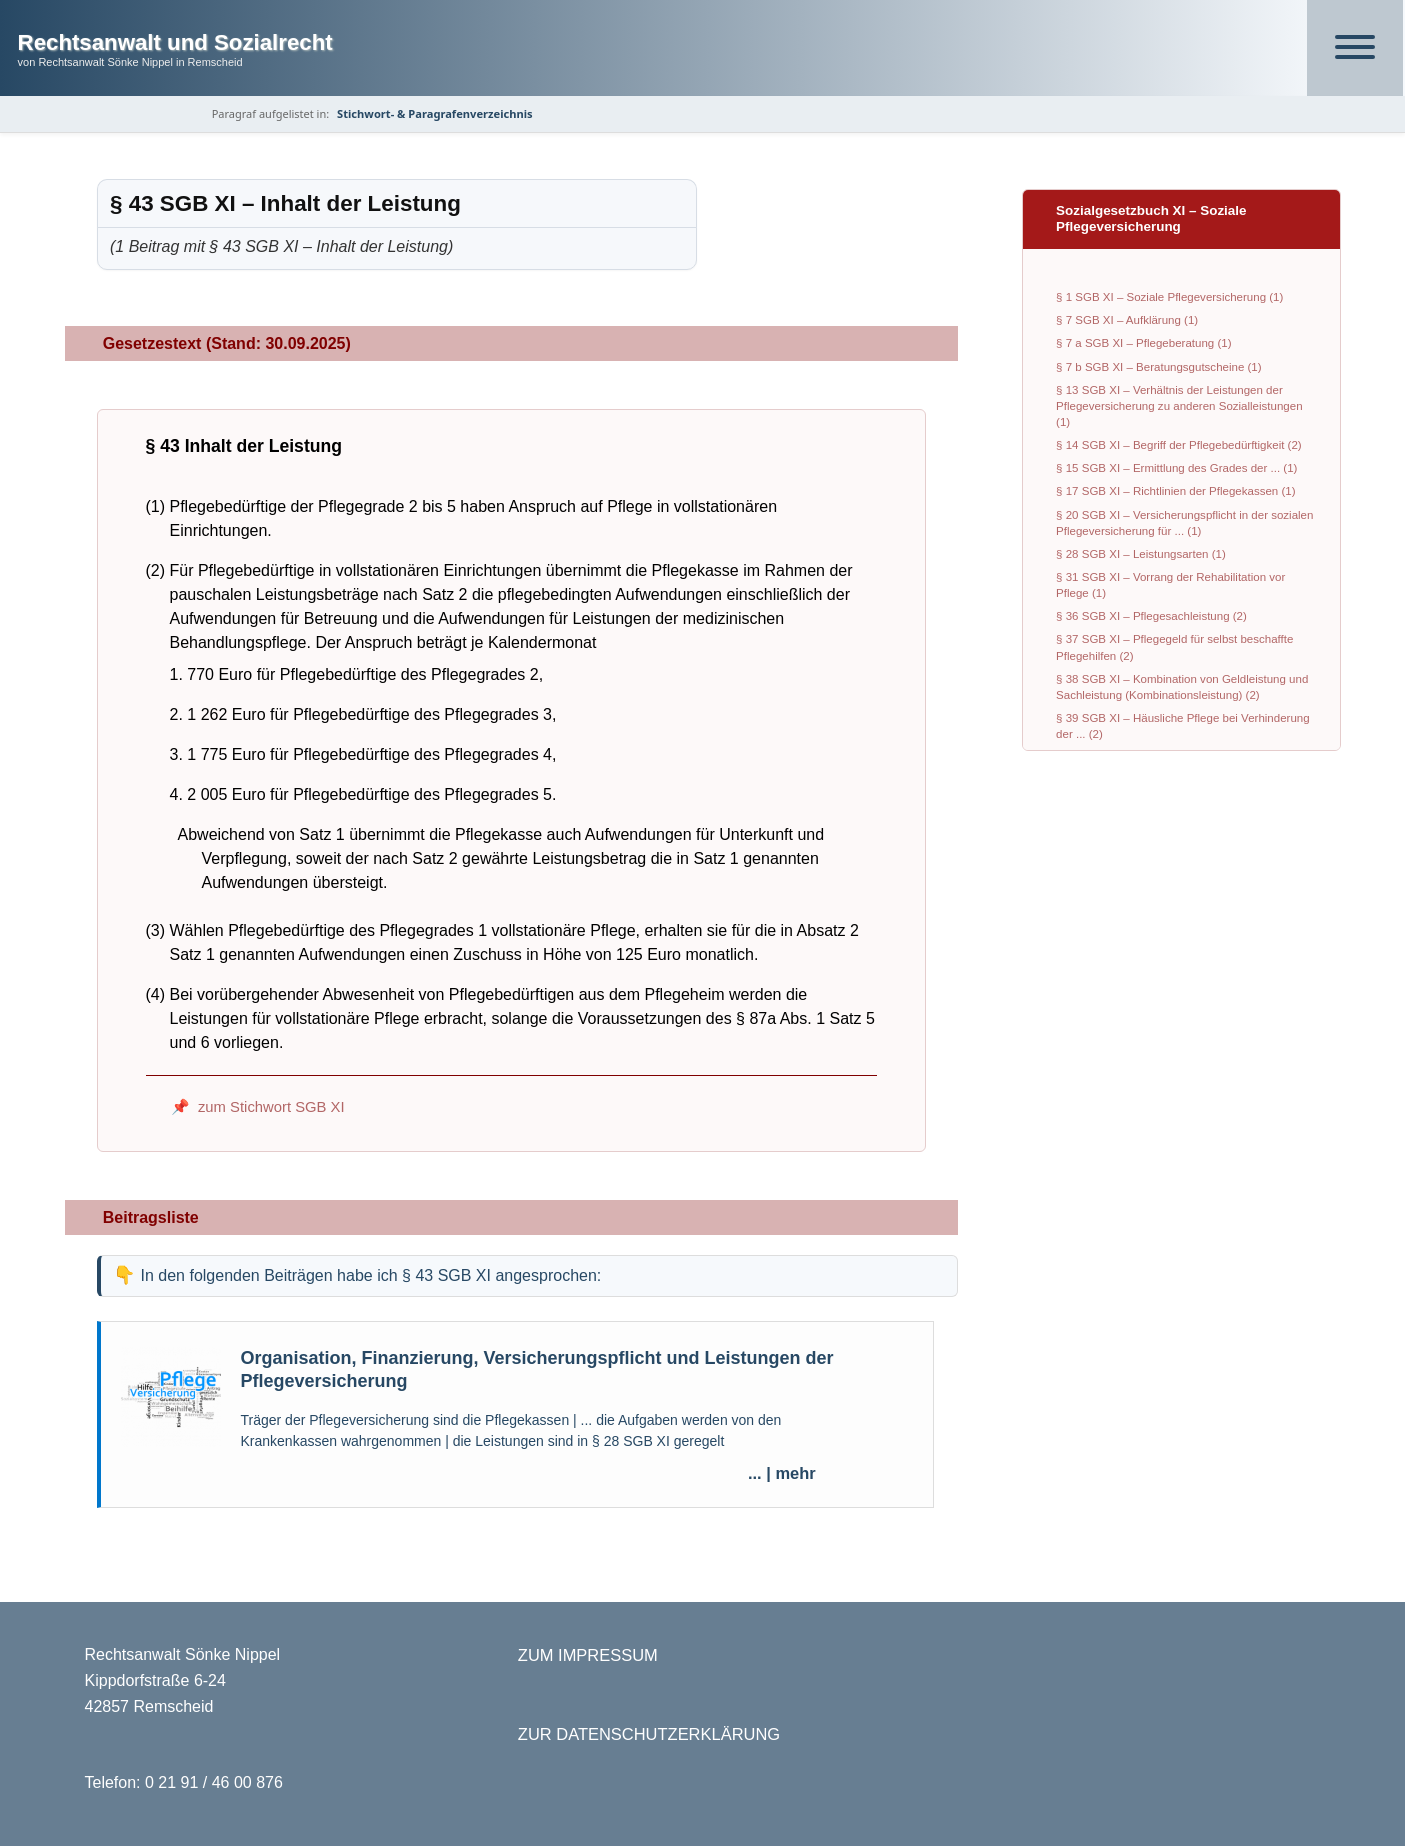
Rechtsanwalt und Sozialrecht (175, 42)
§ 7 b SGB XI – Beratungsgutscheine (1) (1158, 367)
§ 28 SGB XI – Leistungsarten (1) (1141, 554)
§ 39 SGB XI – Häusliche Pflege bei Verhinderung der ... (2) (1183, 726)
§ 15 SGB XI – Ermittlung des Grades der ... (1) (1176, 469)
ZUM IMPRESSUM (588, 1656)
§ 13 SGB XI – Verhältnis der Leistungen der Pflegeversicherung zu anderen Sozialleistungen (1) (1179, 406)
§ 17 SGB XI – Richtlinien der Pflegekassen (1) (1175, 492)
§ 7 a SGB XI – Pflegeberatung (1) (1143, 344)
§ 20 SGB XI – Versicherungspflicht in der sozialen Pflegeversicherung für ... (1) (1184, 523)
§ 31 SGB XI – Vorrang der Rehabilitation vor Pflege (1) (1170, 585)
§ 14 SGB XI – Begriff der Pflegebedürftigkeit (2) (1179, 446)
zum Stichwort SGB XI (271, 1108)
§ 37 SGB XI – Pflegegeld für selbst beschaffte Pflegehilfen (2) (1174, 648)
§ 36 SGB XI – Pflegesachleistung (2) (1151, 617)
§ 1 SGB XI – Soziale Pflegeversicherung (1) (1169, 298)
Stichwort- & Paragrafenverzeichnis (436, 113)
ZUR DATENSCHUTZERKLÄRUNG (649, 1735)
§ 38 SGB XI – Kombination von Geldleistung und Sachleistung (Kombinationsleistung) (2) (1182, 687)
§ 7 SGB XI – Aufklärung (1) (1127, 321)
